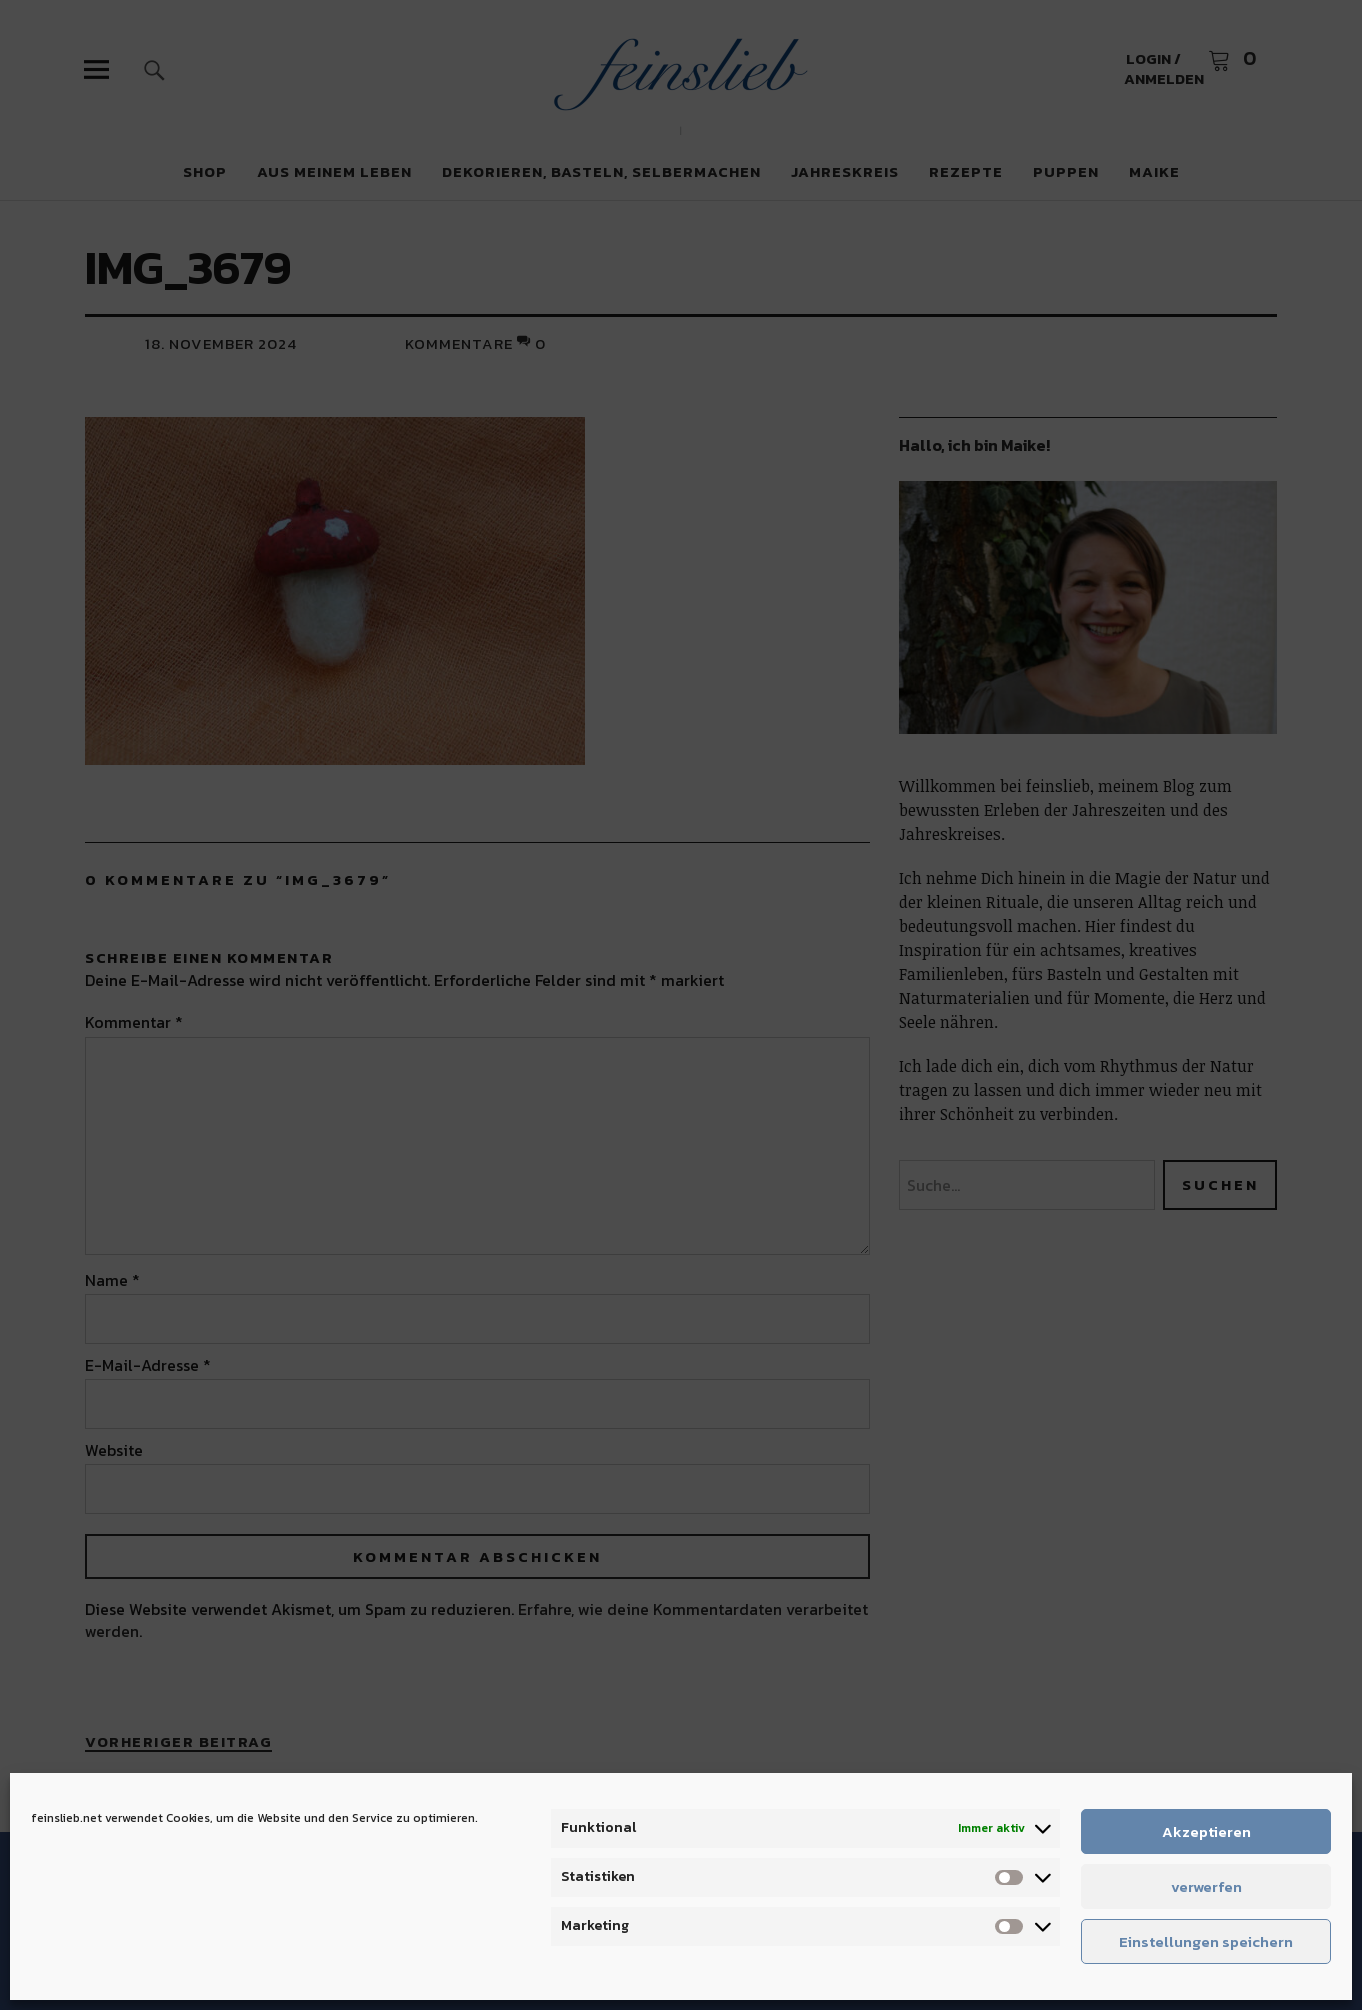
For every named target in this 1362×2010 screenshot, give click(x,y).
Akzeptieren (1206, 1831)
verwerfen (1206, 1886)
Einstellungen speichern (1206, 1941)
